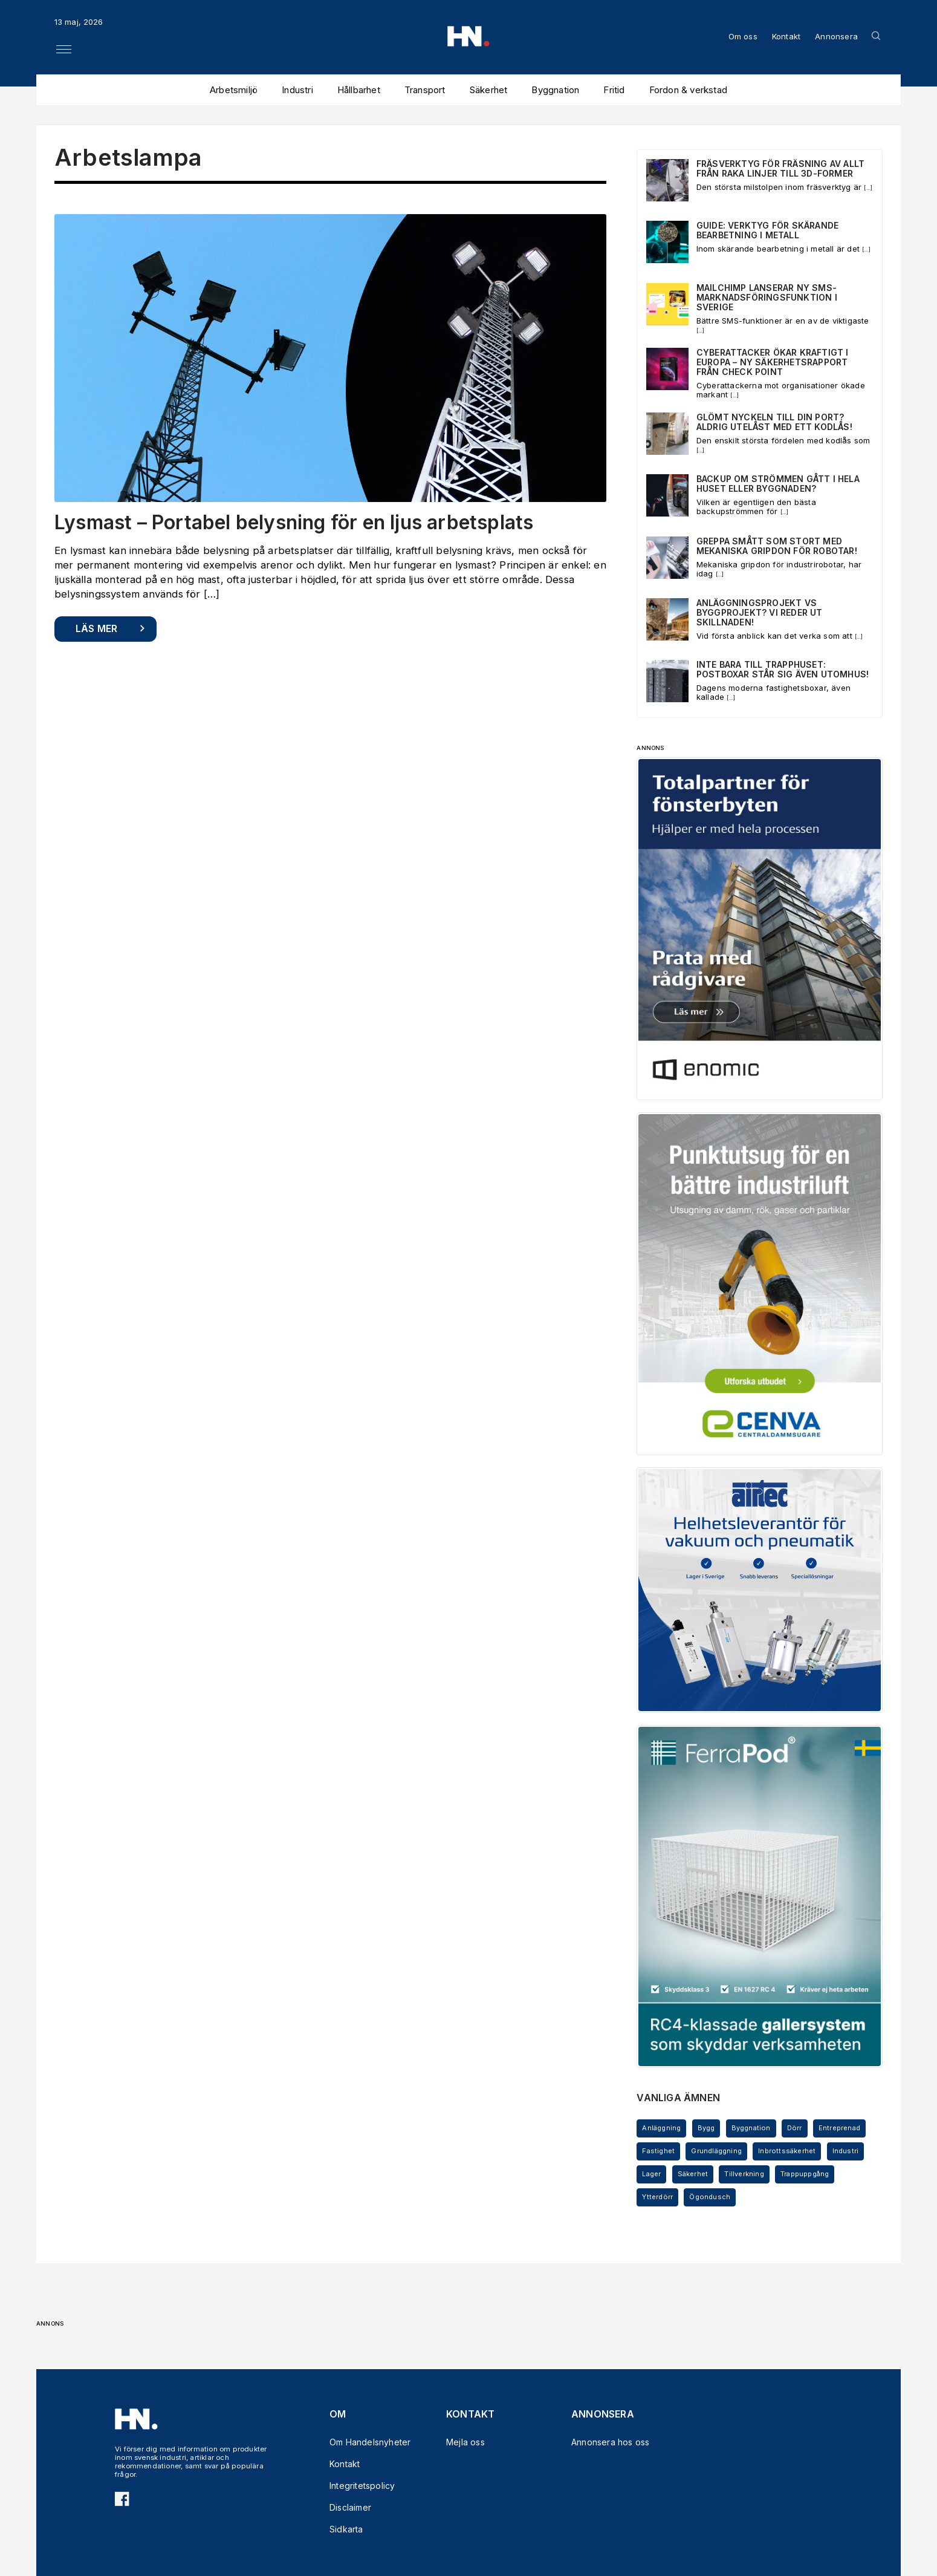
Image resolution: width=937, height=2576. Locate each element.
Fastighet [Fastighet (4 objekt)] (658, 2151)
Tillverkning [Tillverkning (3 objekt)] (744, 2174)
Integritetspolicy (362, 2485)
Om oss (742, 36)
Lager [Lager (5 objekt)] (651, 2174)
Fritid (613, 90)
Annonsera (836, 36)
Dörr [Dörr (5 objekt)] (794, 2128)
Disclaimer (350, 2507)
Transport (425, 90)
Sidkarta (346, 2529)
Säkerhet (489, 90)
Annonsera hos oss (606, 2442)
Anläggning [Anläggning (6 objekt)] (661, 2128)
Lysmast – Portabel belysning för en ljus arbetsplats (293, 522)
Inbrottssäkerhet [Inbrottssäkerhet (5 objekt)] (786, 2151)
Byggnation (555, 90)
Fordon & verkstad (688, 90)
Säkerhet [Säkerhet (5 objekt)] (693, 2174)
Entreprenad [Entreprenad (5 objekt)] (839, 2128)
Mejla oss (465, 2442)
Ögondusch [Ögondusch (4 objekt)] (709, 2197)
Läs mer (96, 628)
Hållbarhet (358, 90)
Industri (297, 90)
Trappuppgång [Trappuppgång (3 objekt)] (804, 2174)
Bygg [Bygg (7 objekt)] (706, 2128)
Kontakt (786, 36)
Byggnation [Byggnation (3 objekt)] (751, 2128)
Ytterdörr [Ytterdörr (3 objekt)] (657, 2197)
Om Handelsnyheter (364, 2442)
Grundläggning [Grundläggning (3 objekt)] (716, 2151)
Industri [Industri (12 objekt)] (845, 2151)
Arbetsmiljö (234, 90)
